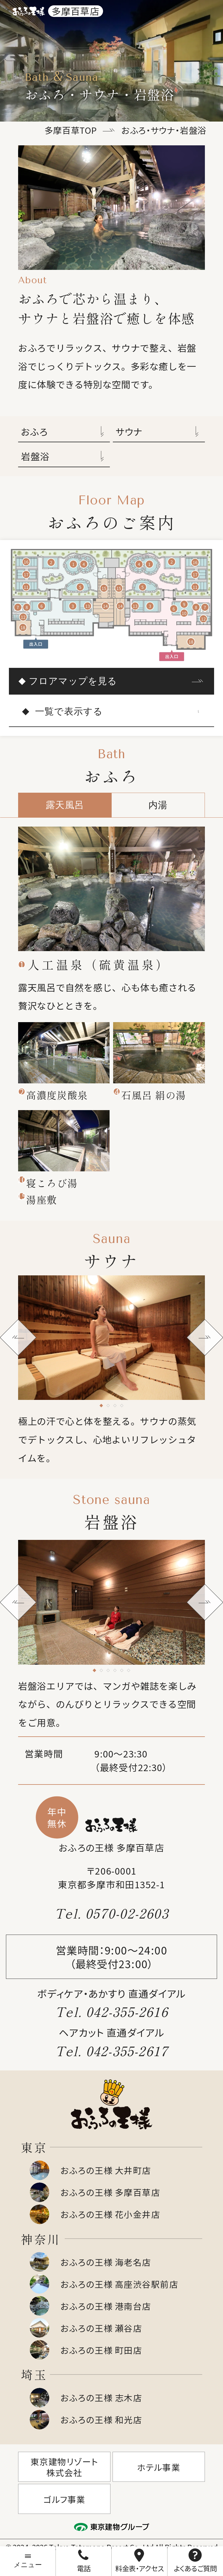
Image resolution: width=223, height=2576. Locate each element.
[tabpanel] (111, 889)
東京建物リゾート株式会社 (64, 2467)
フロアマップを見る (73, 681)
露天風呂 (65, 805)
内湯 (157, 805)
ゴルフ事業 (64, 2499)
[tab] (101, 1405)
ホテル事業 (158, 2467)
